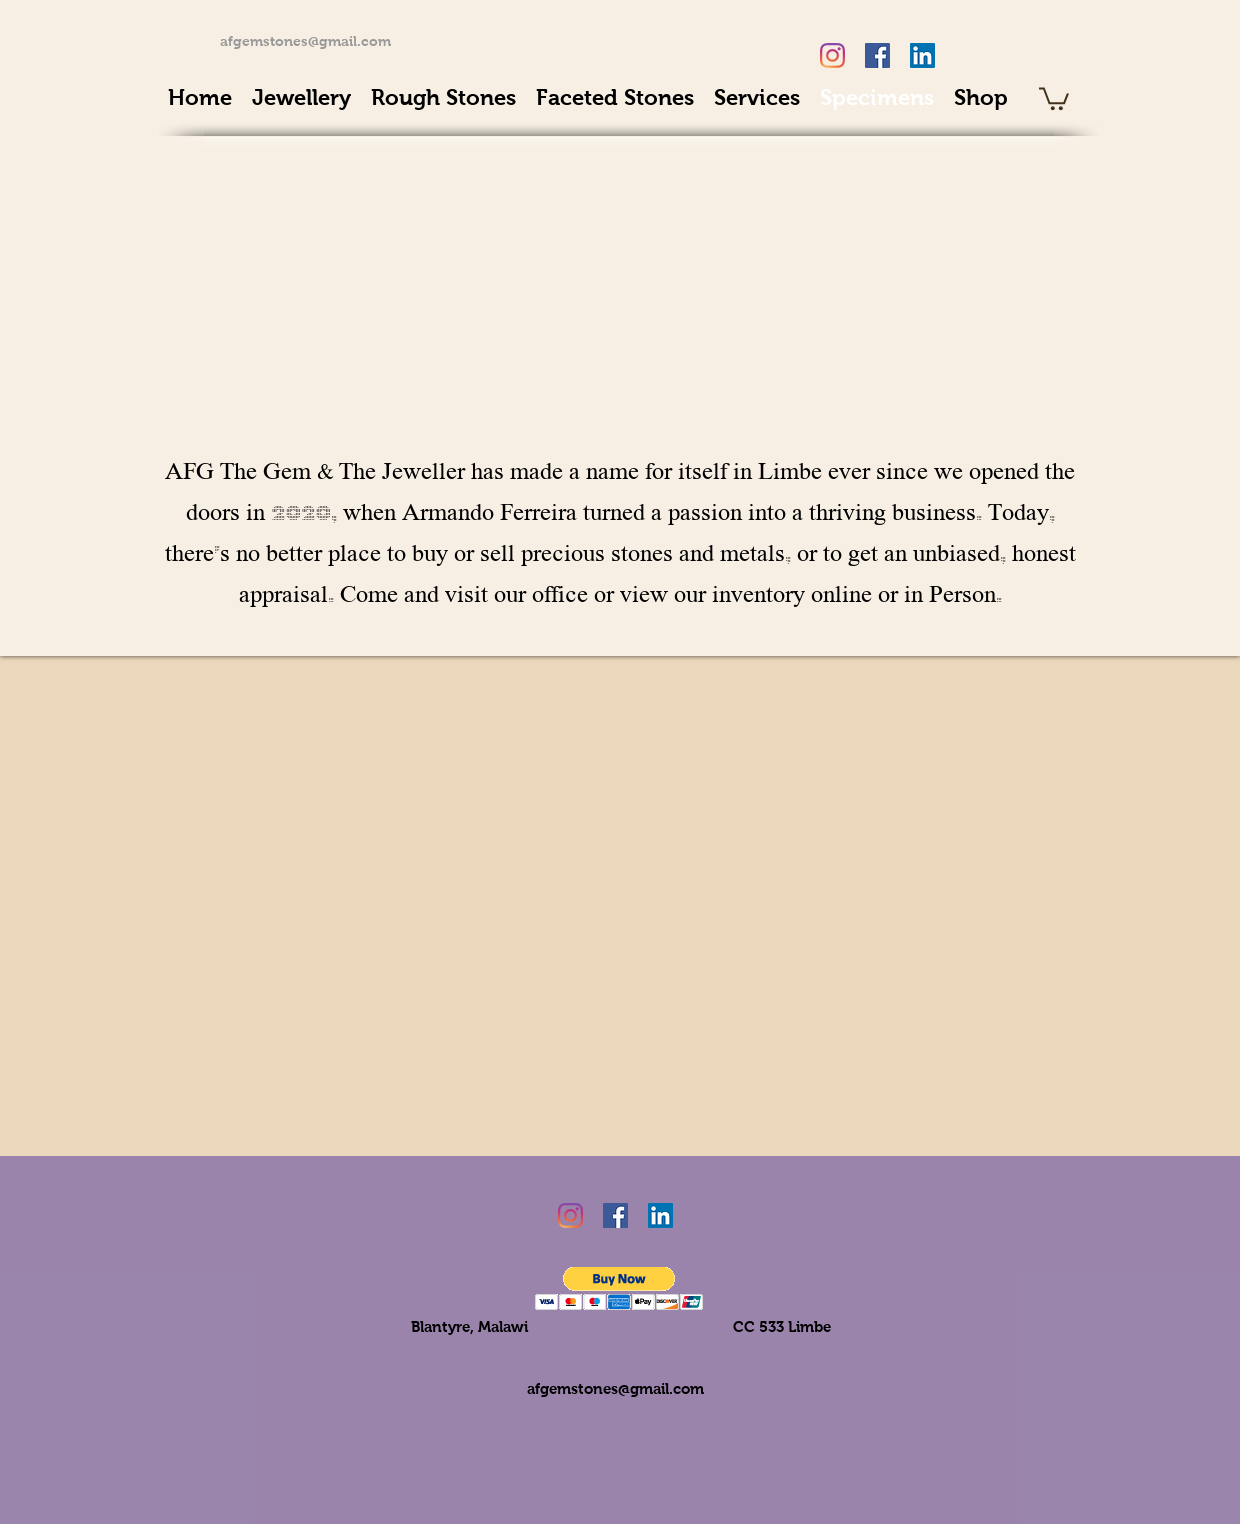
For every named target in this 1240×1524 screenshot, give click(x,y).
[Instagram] (832, 55)
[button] (619, 1288)
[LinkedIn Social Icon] (922, 55)
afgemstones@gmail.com (305, 41)
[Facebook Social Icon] (877, 55)
